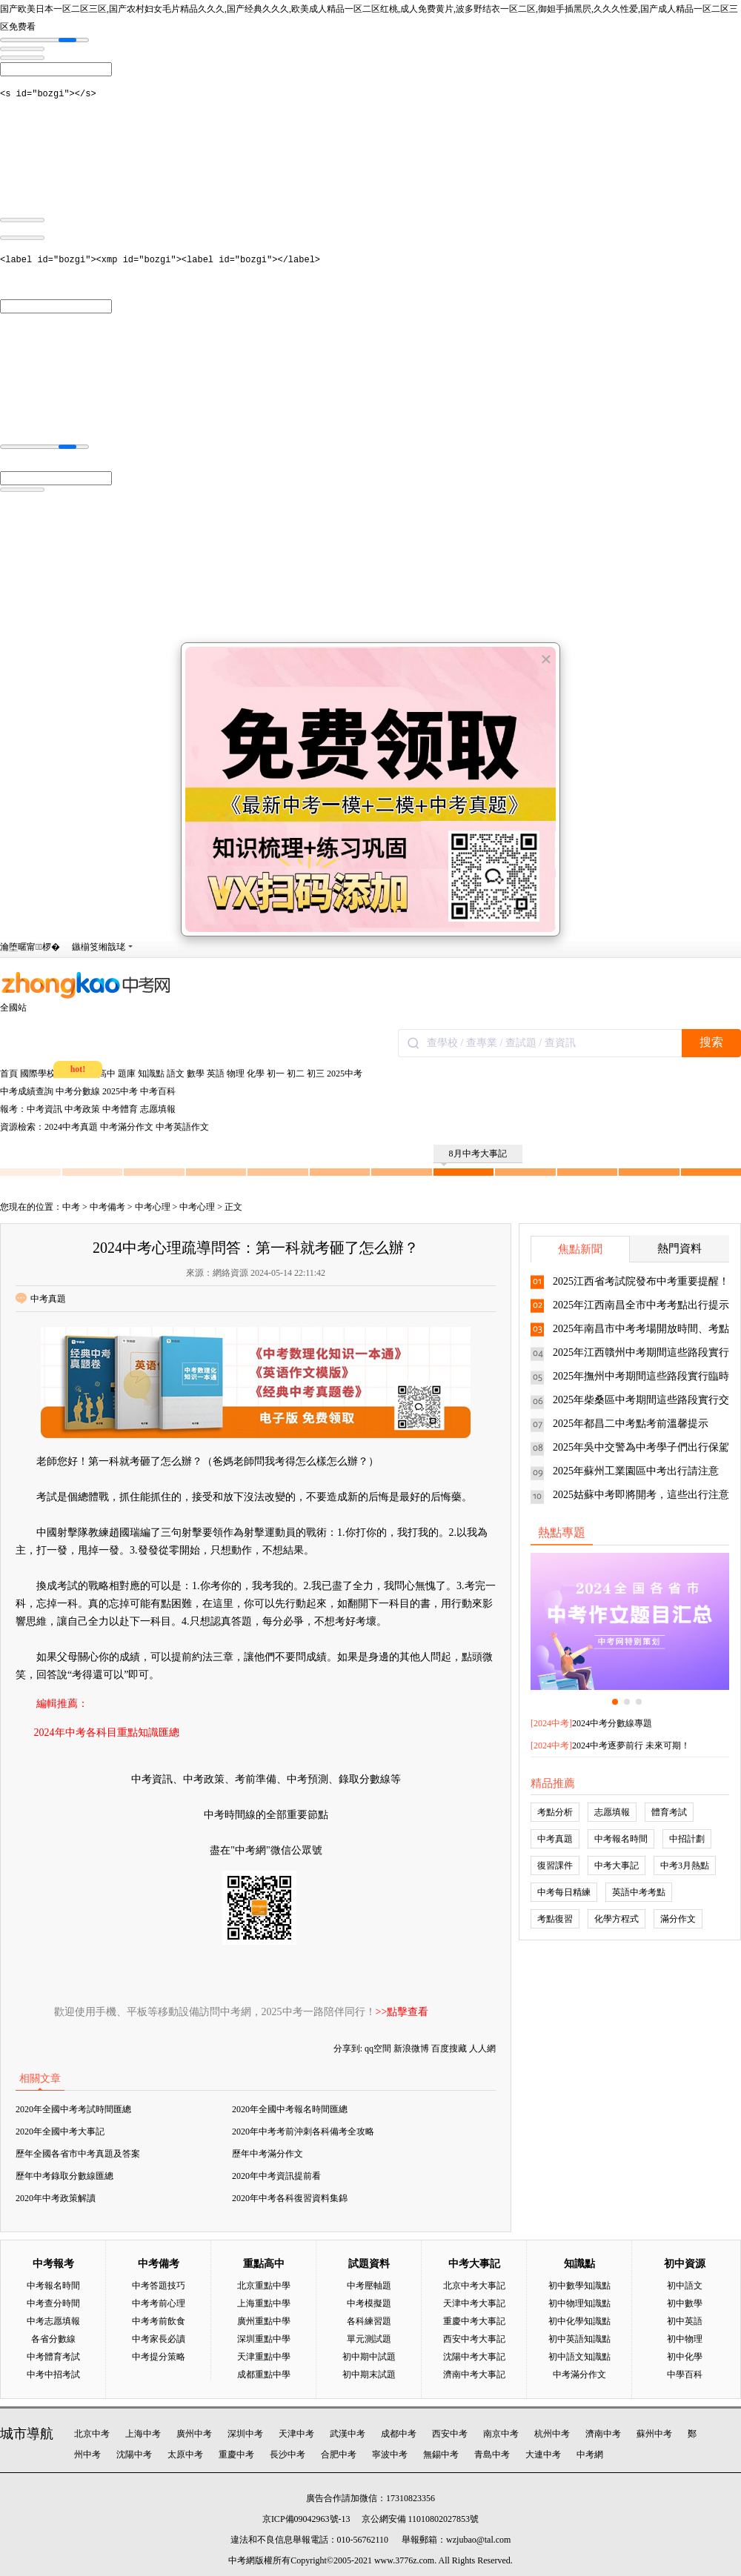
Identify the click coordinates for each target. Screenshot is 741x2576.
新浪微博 (411, 2048)
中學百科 (684, 2374)
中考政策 (82, 1109)
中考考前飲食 (158, 2321)
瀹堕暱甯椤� (30, 947)
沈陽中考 (134, 2454)
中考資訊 (44, 1109)
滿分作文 (678, 1919)
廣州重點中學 (263, 2321)
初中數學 (684, 2303)
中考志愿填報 (53, 2321)
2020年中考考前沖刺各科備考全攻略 (303, 2131)
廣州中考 (194, 2434)
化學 (256, 1073)
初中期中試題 (369, 2357)
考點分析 (555, 1812)
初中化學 (684, 2357)
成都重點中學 (263, 2374)
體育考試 (669, 1812)
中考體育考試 (53, 2357)
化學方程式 (616, 1919)
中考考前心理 (158, 2303)
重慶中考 (236, 2454)
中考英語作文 (182, 1127)
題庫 (127, 1073)
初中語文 (684, 2285)
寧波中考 (390, 2454)
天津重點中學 (263, 2357)
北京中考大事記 (474, 2285)
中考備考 (107, 1207)
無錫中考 (441, 2454)
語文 (176, 1073)
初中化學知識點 (579, 2321)
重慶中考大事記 (474, 2321)
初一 (276, 1073)
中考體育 (120, 1109)
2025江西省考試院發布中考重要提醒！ (641, 1281)
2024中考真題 (71, 1127)
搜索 (711, 1042)
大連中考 (543, 2454)
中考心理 (152, 1207)
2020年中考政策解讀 (56, 2198)
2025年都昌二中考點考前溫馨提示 (630, 1423)
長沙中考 (287, 2454)
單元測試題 (369, 2339)
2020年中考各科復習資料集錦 (290, 2198)
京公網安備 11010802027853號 (420, 2519)
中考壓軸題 (369, 2285)
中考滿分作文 (126, 1127)
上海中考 (143, 2434)
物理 (236, 1073)
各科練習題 (369, 2321)
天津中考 (296, 2434)
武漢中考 (347, 2434)
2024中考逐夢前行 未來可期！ (631, 1745)
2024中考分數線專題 (612, 1723)
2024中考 (551, 1723)
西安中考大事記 (474, 2339)
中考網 (589, 2454)
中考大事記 (616, 1865)
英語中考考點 (638, 1892)
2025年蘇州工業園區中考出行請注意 (636, 1471)
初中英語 (684, 2321)
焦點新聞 (580, 1249)
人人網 (482, 2048)
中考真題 (41, 1299)
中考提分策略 (158, 2357)
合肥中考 (338, 2454)
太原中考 (185, 2454)
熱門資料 (679, 1248)
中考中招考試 (53, 2374)
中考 (71, 1207)
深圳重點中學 (263, 2339)
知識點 (151, 1073)
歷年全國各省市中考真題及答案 (78, 2154)
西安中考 (450, 2434)
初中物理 (684, 2339)
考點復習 (555, 1919)
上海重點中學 (263, 2303)
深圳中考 (245, 2434)
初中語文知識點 (579, 2357)
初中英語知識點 (579, 2339)
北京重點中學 (263, 2285)
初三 (316, 1073)
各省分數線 (53, 2339)
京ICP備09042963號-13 (306, 2519)
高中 (107, 1073)
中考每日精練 (564, 1892)
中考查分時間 (53, 2303)
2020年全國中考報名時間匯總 (290, 2109)
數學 (196, 1073)
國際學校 (38, 1073)
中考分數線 (78, 1091)
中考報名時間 (621, 1839)
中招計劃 (687, 1839)
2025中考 (344, 1073)
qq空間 (378, 2048)
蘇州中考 (654, 2434)
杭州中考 (552, 2434)
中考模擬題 (369, 2303)
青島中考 (492, 2454)
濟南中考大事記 (474, 2374)
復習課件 (555, 1865)
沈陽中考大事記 (474, 2357)
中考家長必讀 (158, 2339)
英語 (216, 1073)
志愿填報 (158, 1109)
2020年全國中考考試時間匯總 (73, 2109)
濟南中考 (603, 2434)
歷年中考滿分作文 (267, 2154)
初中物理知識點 (579, 2303)
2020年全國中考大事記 (60, 2131)
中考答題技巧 (158, 2285)
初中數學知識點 (579, 2285)
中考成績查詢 (26, 1091)
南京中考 (501, 2434)
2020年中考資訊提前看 (276, 2176)
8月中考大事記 (474, 1155)
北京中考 (92, 2434)
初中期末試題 (369, 2374)
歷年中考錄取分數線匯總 (64, 2176)
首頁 (9, 1073)
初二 (296, 1073)
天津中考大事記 (474, 2303)
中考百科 (158, 1091)
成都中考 (398, 2434)
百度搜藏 (449, 2048)
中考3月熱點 (684, 1865)
